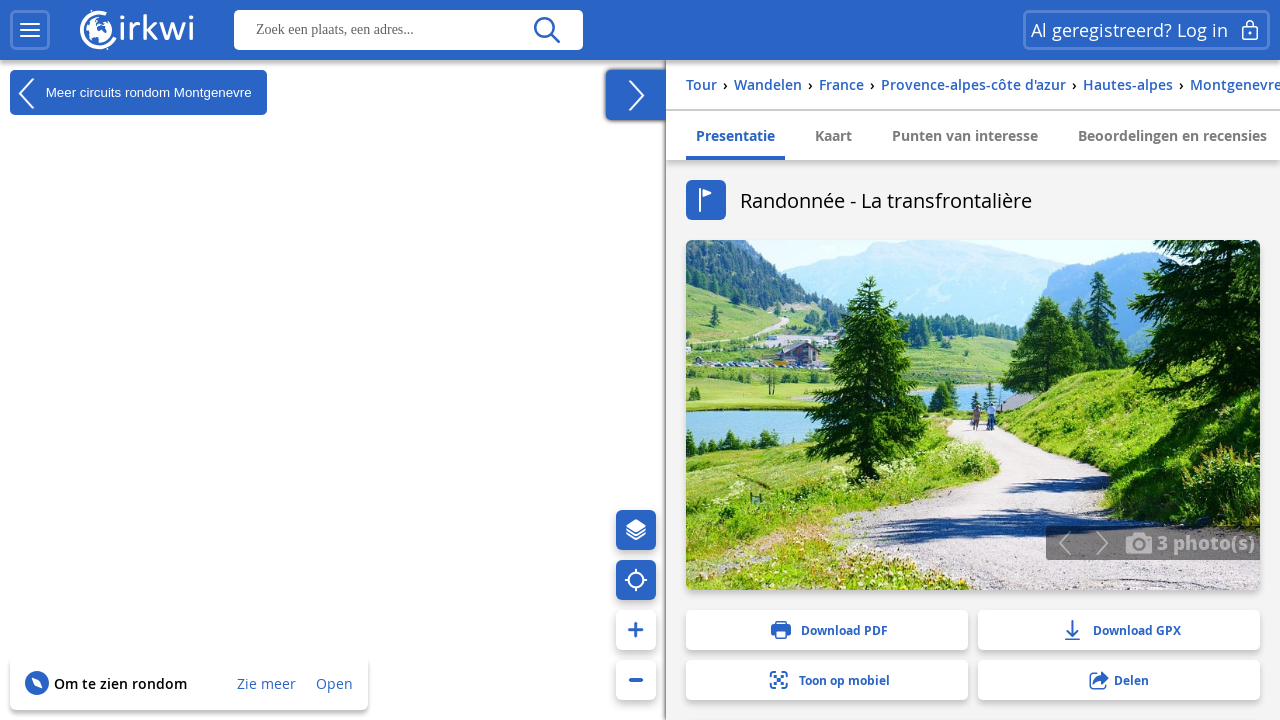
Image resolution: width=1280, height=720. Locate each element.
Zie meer (266, 683)
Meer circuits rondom (131, 93)
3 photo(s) (1190, 542)
